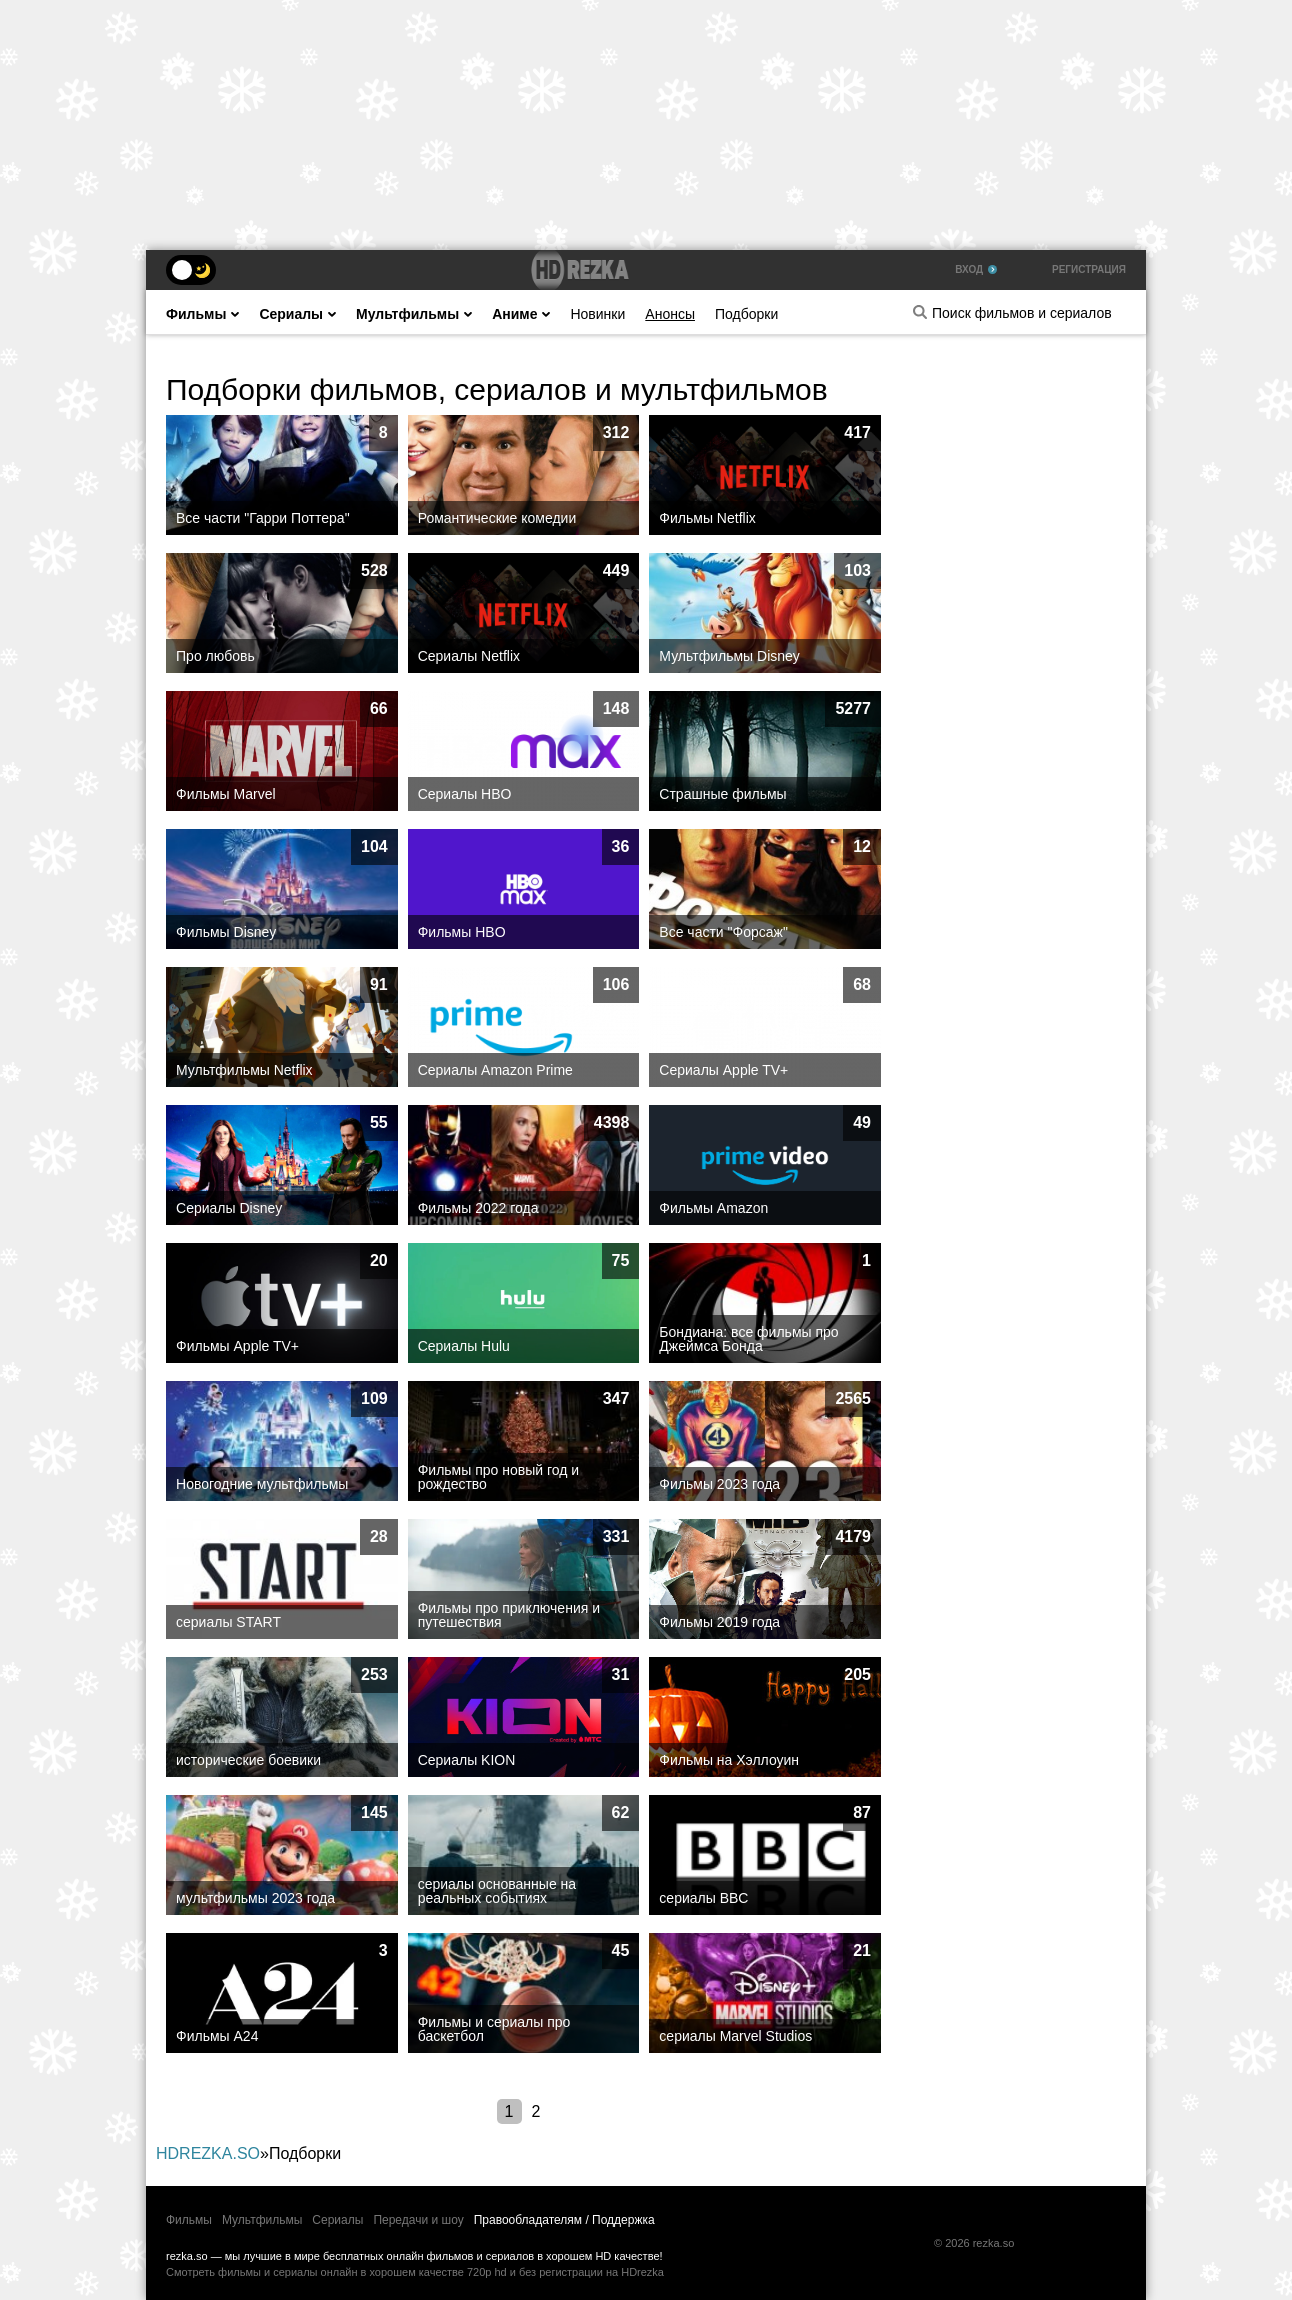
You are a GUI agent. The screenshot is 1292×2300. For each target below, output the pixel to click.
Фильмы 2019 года (719, 1622)
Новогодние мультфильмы (262, 1484)
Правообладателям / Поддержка (564, 2220)
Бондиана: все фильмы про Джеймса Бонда (748, 1339)
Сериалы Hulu (464, 1346)
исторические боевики (248, 1760)
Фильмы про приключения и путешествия (509, 1615)
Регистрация (1089, 269)
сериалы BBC (703, 1898)
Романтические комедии (497, 518)
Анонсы (670, 314)
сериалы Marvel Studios (735, 2036)
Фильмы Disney (226, 932)
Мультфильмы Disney (729, 656)
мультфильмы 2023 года (255, 1898)
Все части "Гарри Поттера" (263, 518)
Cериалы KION (467, 1760)
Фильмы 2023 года (719, 1484)
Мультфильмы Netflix (244, 1070)
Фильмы (202, 314)
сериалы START (228, 1622)
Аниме (521, 314)
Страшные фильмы (722, 794)
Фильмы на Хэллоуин (729, 1760)
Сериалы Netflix (469, 656)
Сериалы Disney (229, 1208)
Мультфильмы (414, 314)
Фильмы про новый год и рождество (498, 1477)
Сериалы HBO (465, 794)
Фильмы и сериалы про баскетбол (494, 2029)
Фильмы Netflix (707, 518)
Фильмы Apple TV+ (237, 1346)
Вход (976, 269)
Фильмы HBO (462, 932)
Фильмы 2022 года (478, 1208)
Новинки (597, 314)
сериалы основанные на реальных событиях (497, 1891)
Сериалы (297, 314)
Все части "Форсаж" (723, 932)
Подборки (746, 314)
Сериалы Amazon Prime (495, 1070)
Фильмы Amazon (713, 1208)
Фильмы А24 (217, 2036)
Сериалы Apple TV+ (723, 1070)
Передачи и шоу (418, 2220)
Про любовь (215, 656)
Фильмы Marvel (226, 794)
